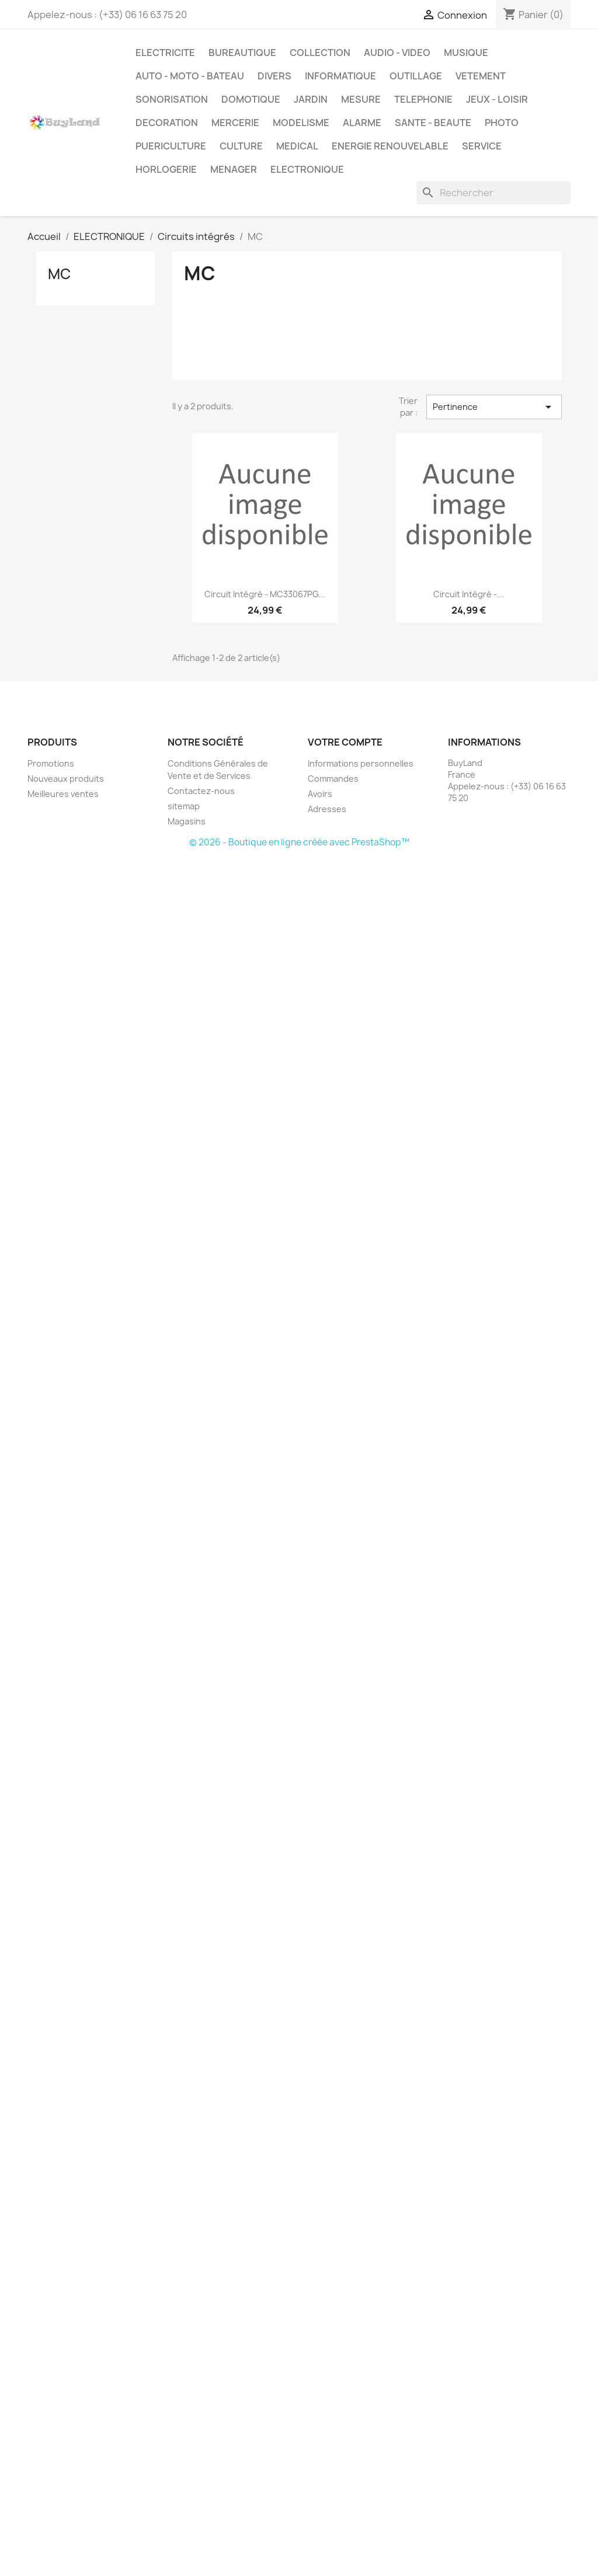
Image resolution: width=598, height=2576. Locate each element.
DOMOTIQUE (250, 99)
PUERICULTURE (170, 146)
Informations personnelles (360, 763)
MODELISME (301, 122)
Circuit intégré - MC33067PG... (264, 594)
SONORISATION (171, 99)
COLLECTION (320, 52)
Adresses (327, 808)
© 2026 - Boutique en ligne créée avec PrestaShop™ (299, 842)
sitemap (184, 806)
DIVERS (274, 75)
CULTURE (241, 146)
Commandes (333, 778)
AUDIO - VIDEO (397, 52)
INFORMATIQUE (340, 75)
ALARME (362, 122)
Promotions (50, 763)
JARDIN (311, 99)
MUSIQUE (466, 52)
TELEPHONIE (423, 99)
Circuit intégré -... (468, 594)
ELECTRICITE (165, 52)
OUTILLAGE (416, 75)
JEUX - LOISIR (497, 99)
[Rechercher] (493, 192)
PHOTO (502, 122)
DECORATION (166, 122)
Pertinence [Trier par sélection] (494, 407)
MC (59, 274)
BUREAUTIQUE (242, 52)
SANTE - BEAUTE (433, 122)
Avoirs (320, 793)
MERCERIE (235, 122)
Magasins (187, 821)
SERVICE (482, 146)
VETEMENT (481, 75)
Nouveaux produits (65, 778)
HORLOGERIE (166, 169)
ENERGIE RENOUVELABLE (390, 146)
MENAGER (233, 169)
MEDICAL (297, 146)
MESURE (361, 99)
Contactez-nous (201, 790)
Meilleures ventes (63, 793)
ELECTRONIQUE (307, 169)
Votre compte (345, 742)
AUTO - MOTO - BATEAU (189, 75)
